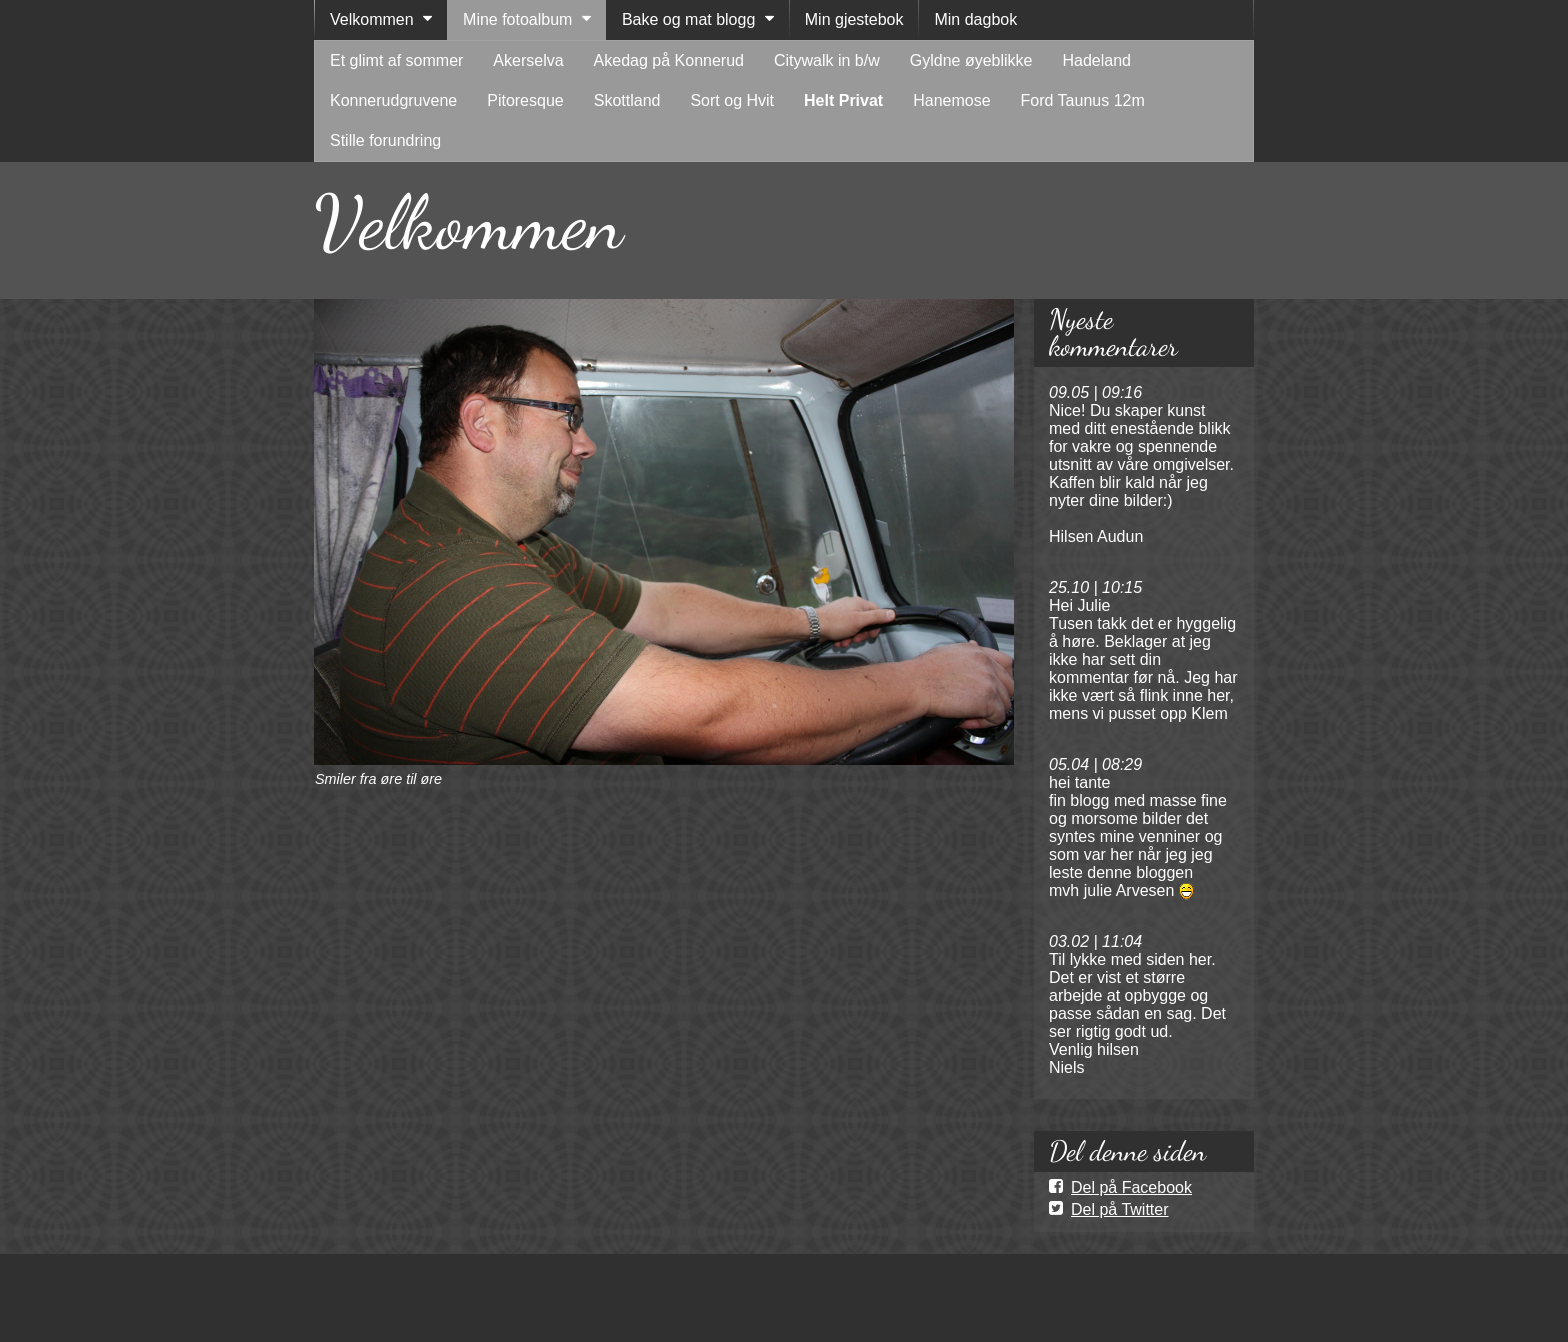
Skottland (627, 100)
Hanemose (951, 100)
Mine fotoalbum (517, 19)
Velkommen (372, 19)
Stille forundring (385, 140)
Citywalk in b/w (827, 60)
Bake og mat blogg (688, 19)
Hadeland (1096, 60)
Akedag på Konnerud (669, 60)
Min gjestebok (854, 19)
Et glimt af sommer (396, 60)
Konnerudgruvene (393, 100)
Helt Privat (843, 100)
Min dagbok (975, 19)
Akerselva (528, 60)
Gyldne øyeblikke (971, 60)
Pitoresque (525, 100)
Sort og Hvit (732, 100)
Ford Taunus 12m (1083, 100)
